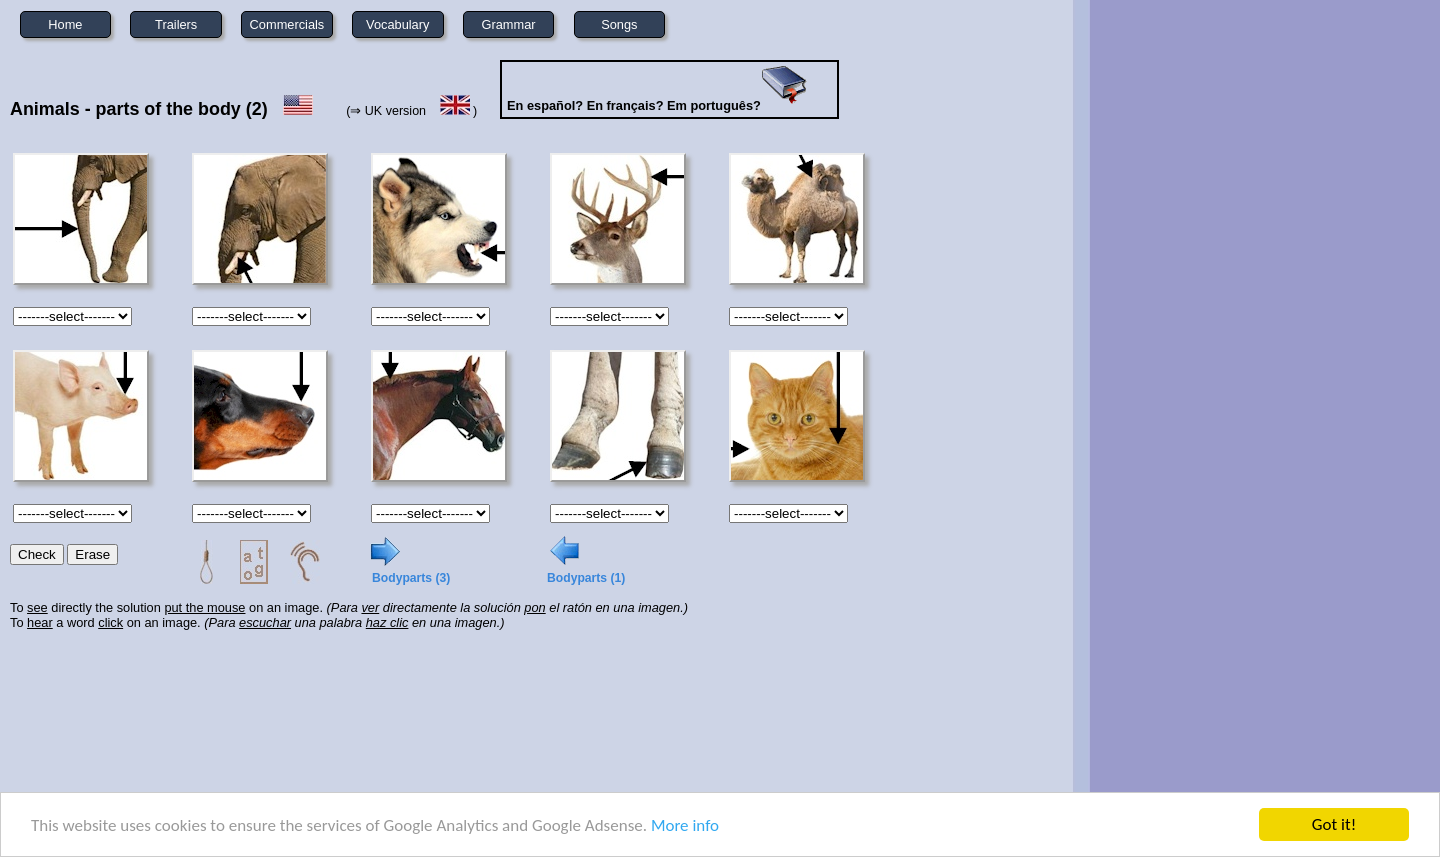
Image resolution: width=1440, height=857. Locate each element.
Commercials (287, 24)
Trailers (176, 24)
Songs (619, 24)
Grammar (509, 24)
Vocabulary (397, 24)
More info (685, 826)
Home (65, 24)
